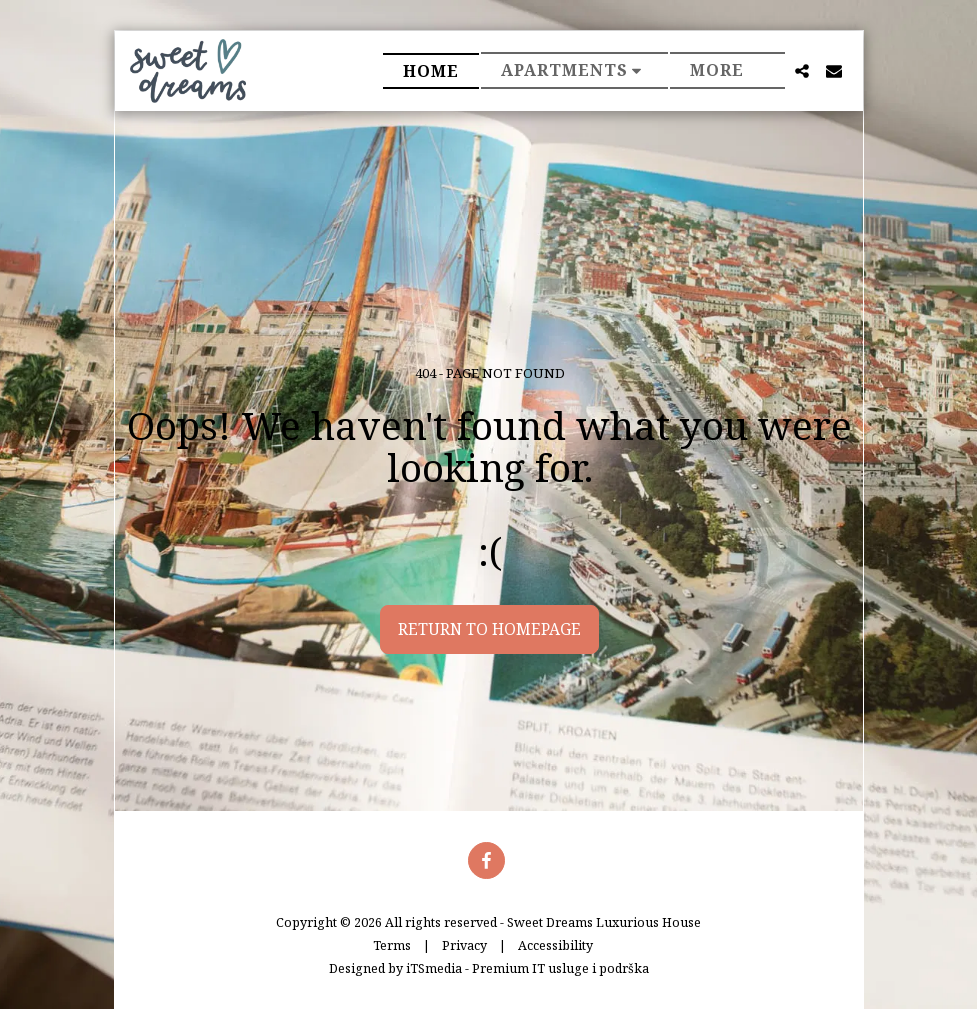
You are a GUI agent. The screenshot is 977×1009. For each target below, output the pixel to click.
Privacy (464, 945)
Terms (392, 945)
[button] (575, 70)
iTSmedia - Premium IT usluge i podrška (527, 968)
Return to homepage (489, 629)
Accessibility (555, 945)
